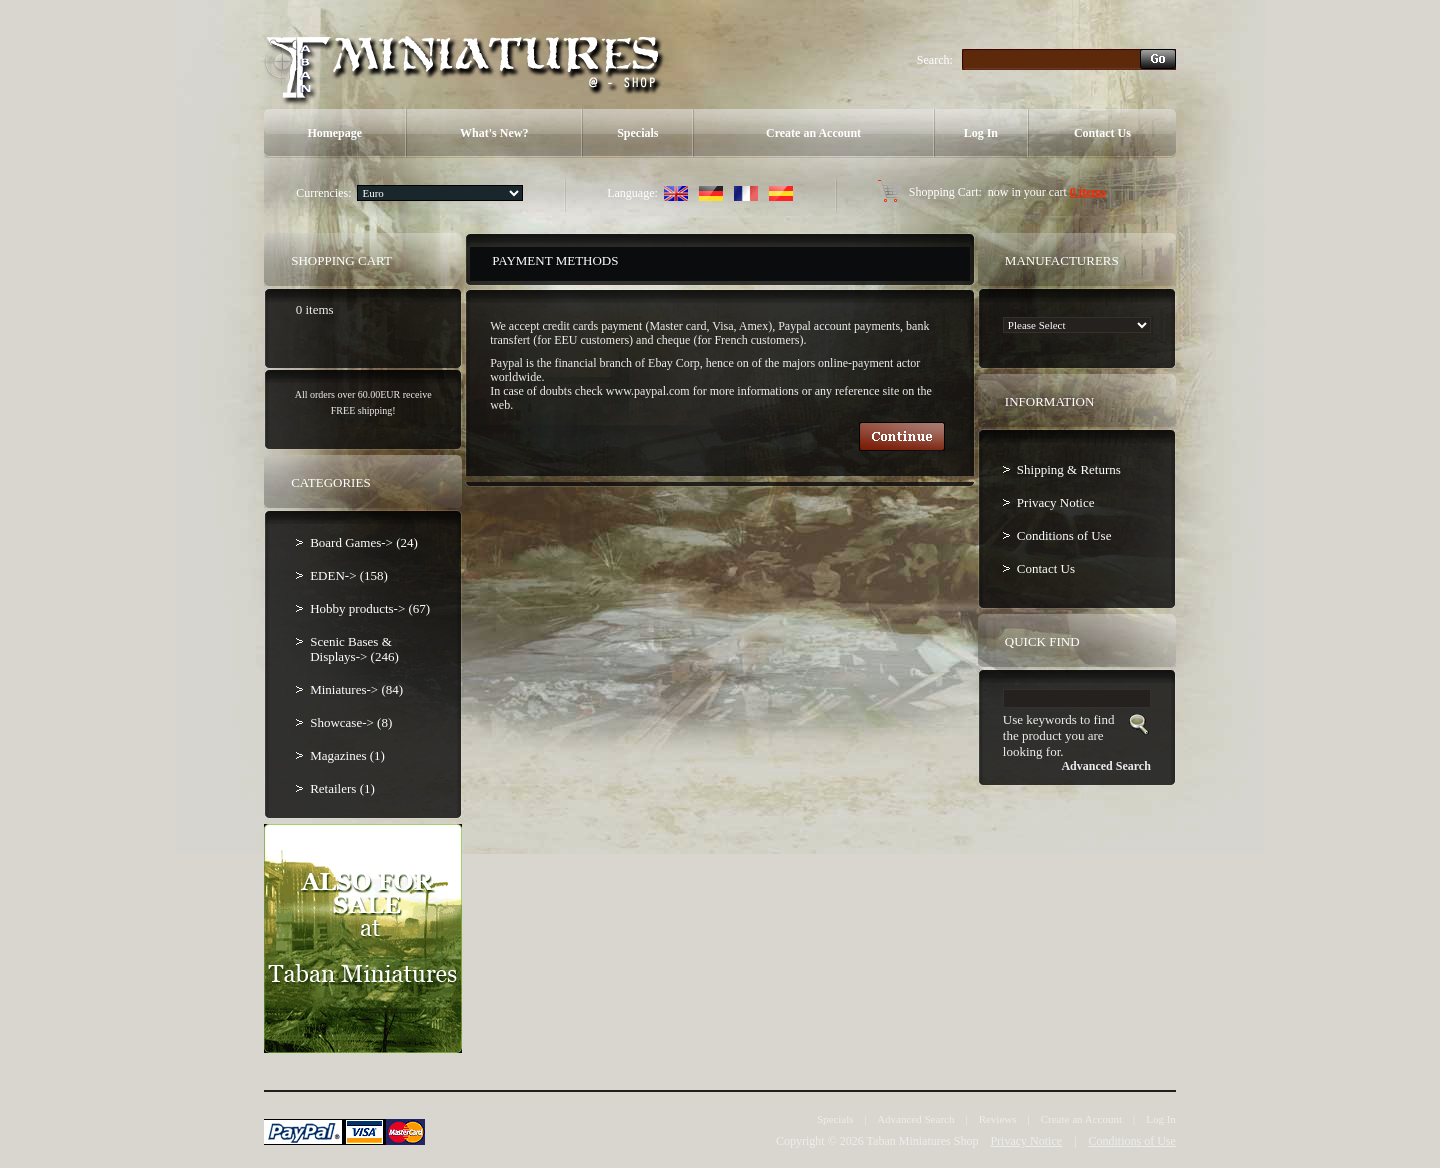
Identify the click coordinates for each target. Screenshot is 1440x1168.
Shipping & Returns (1069, 469)
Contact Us (1102, 133)
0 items (1088, 192)
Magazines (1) (347, 755)
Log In (981, 133)
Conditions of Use (1064, 535)
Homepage (334, 133)
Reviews (998, 1119)
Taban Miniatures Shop (923, 1141)
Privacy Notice (1056, 502)
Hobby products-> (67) (370, 608)
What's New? (494, 133)
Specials (637, 133)
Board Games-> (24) (364, 542)
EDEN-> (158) (349, 575)
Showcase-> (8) (351, 722)
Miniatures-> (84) (356, 689)
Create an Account (813, 133)
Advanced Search (915, 1119)
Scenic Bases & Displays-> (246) (354, 649)
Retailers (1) (342, 788)
